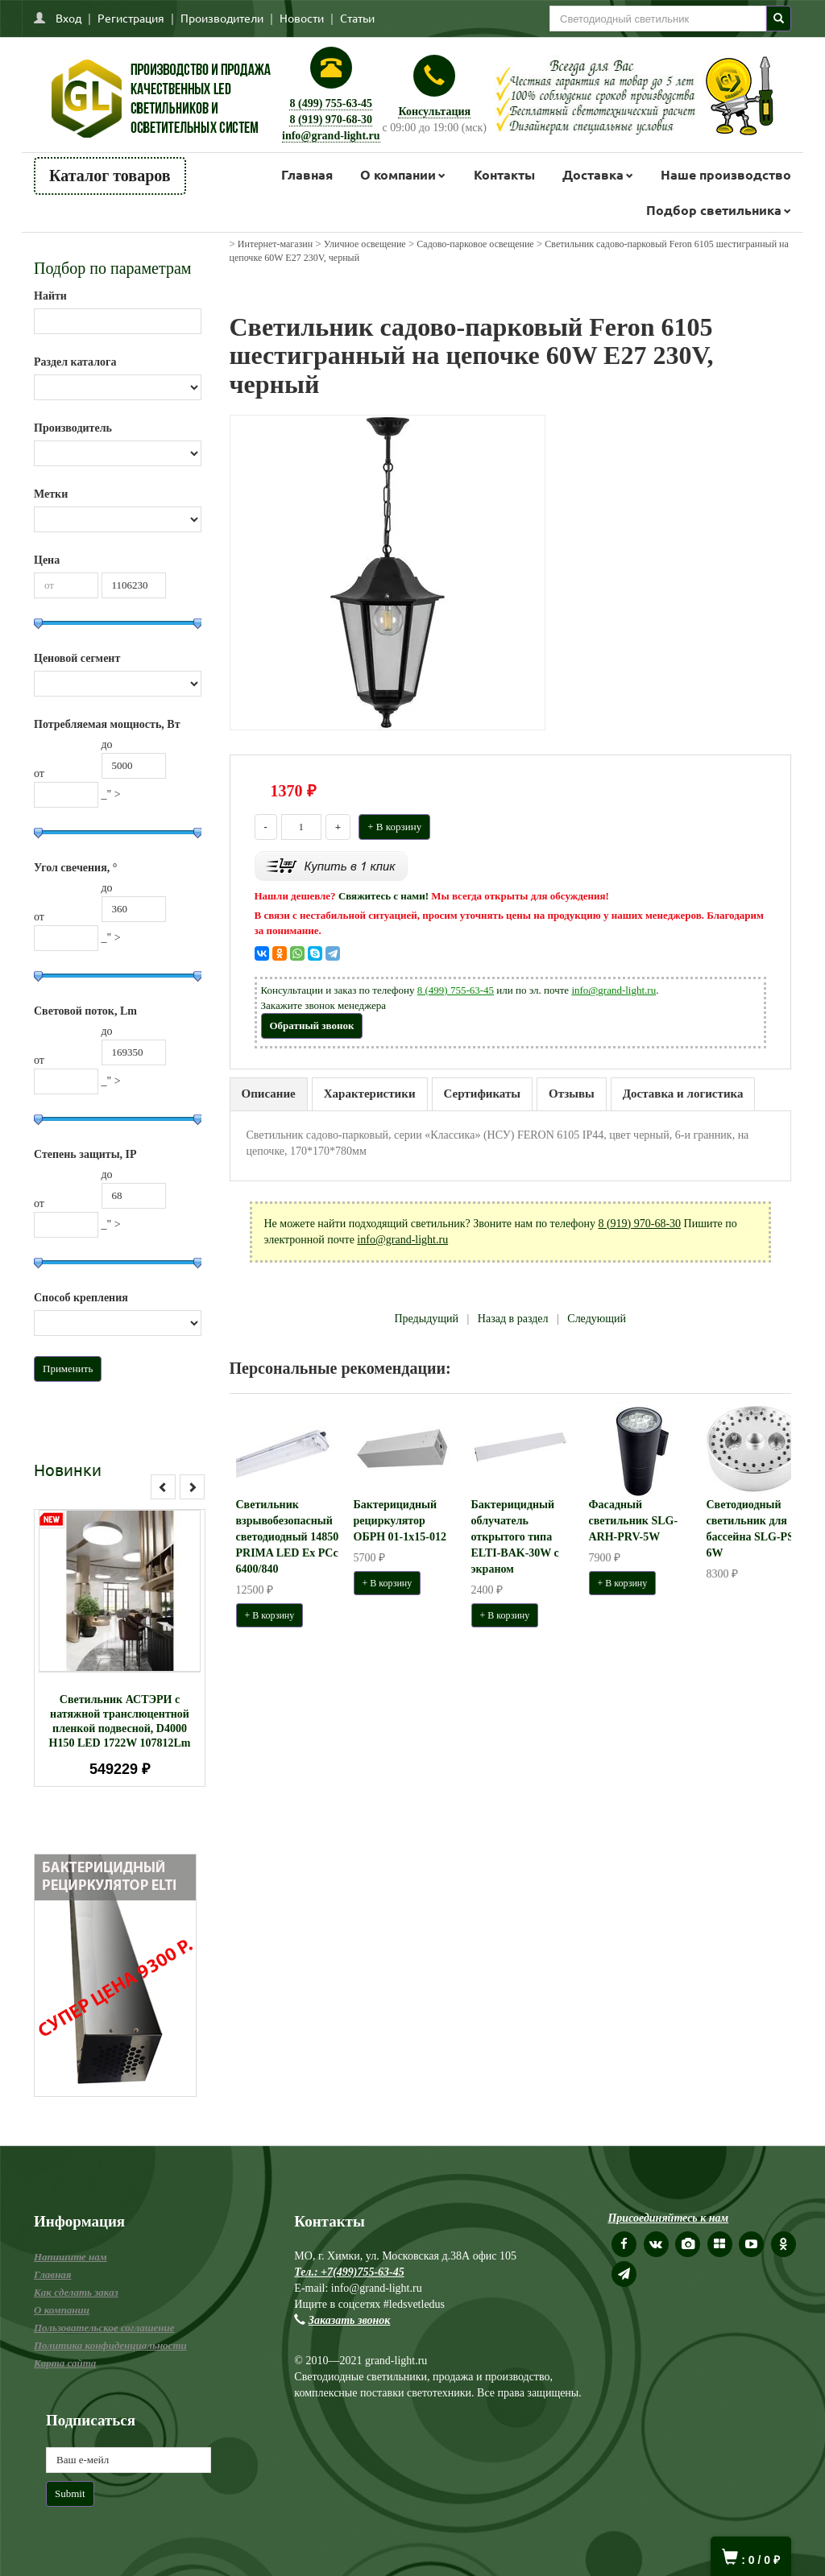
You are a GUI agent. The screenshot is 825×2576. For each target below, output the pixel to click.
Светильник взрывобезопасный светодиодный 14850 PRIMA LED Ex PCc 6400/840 (287, 1537)
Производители (221, 17)
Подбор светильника (713, 209)
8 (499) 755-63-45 (330, 103)
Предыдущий (426, 1319)
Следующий (596, 1319)
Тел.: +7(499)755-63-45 (349, 2272)
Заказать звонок (350, 2320)
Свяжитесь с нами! (383, 896)
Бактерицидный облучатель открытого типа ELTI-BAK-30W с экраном (515, 1537)
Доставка (593, 174)
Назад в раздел (513, 1319)
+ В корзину (394, 827)
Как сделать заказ (76, 2292)
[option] (119, 1648)
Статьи (357, 17)
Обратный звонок (312, 1025)
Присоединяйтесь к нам (667, 2218)
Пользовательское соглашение (104, 2328)
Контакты (504, 174)
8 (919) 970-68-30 (330, 120)
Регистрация (130, 17)
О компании (398, 174)
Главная (307, 174)
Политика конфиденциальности (110, 2345)
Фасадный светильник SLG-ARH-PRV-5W (633, 1521)
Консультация (434, 111)
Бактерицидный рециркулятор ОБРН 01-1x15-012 (400, 1521)
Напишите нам (70, 2257)
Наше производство (726, 174)
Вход (68, 17)
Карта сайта (65, 2363)
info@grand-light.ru (331, 136)
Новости (302, 17)
